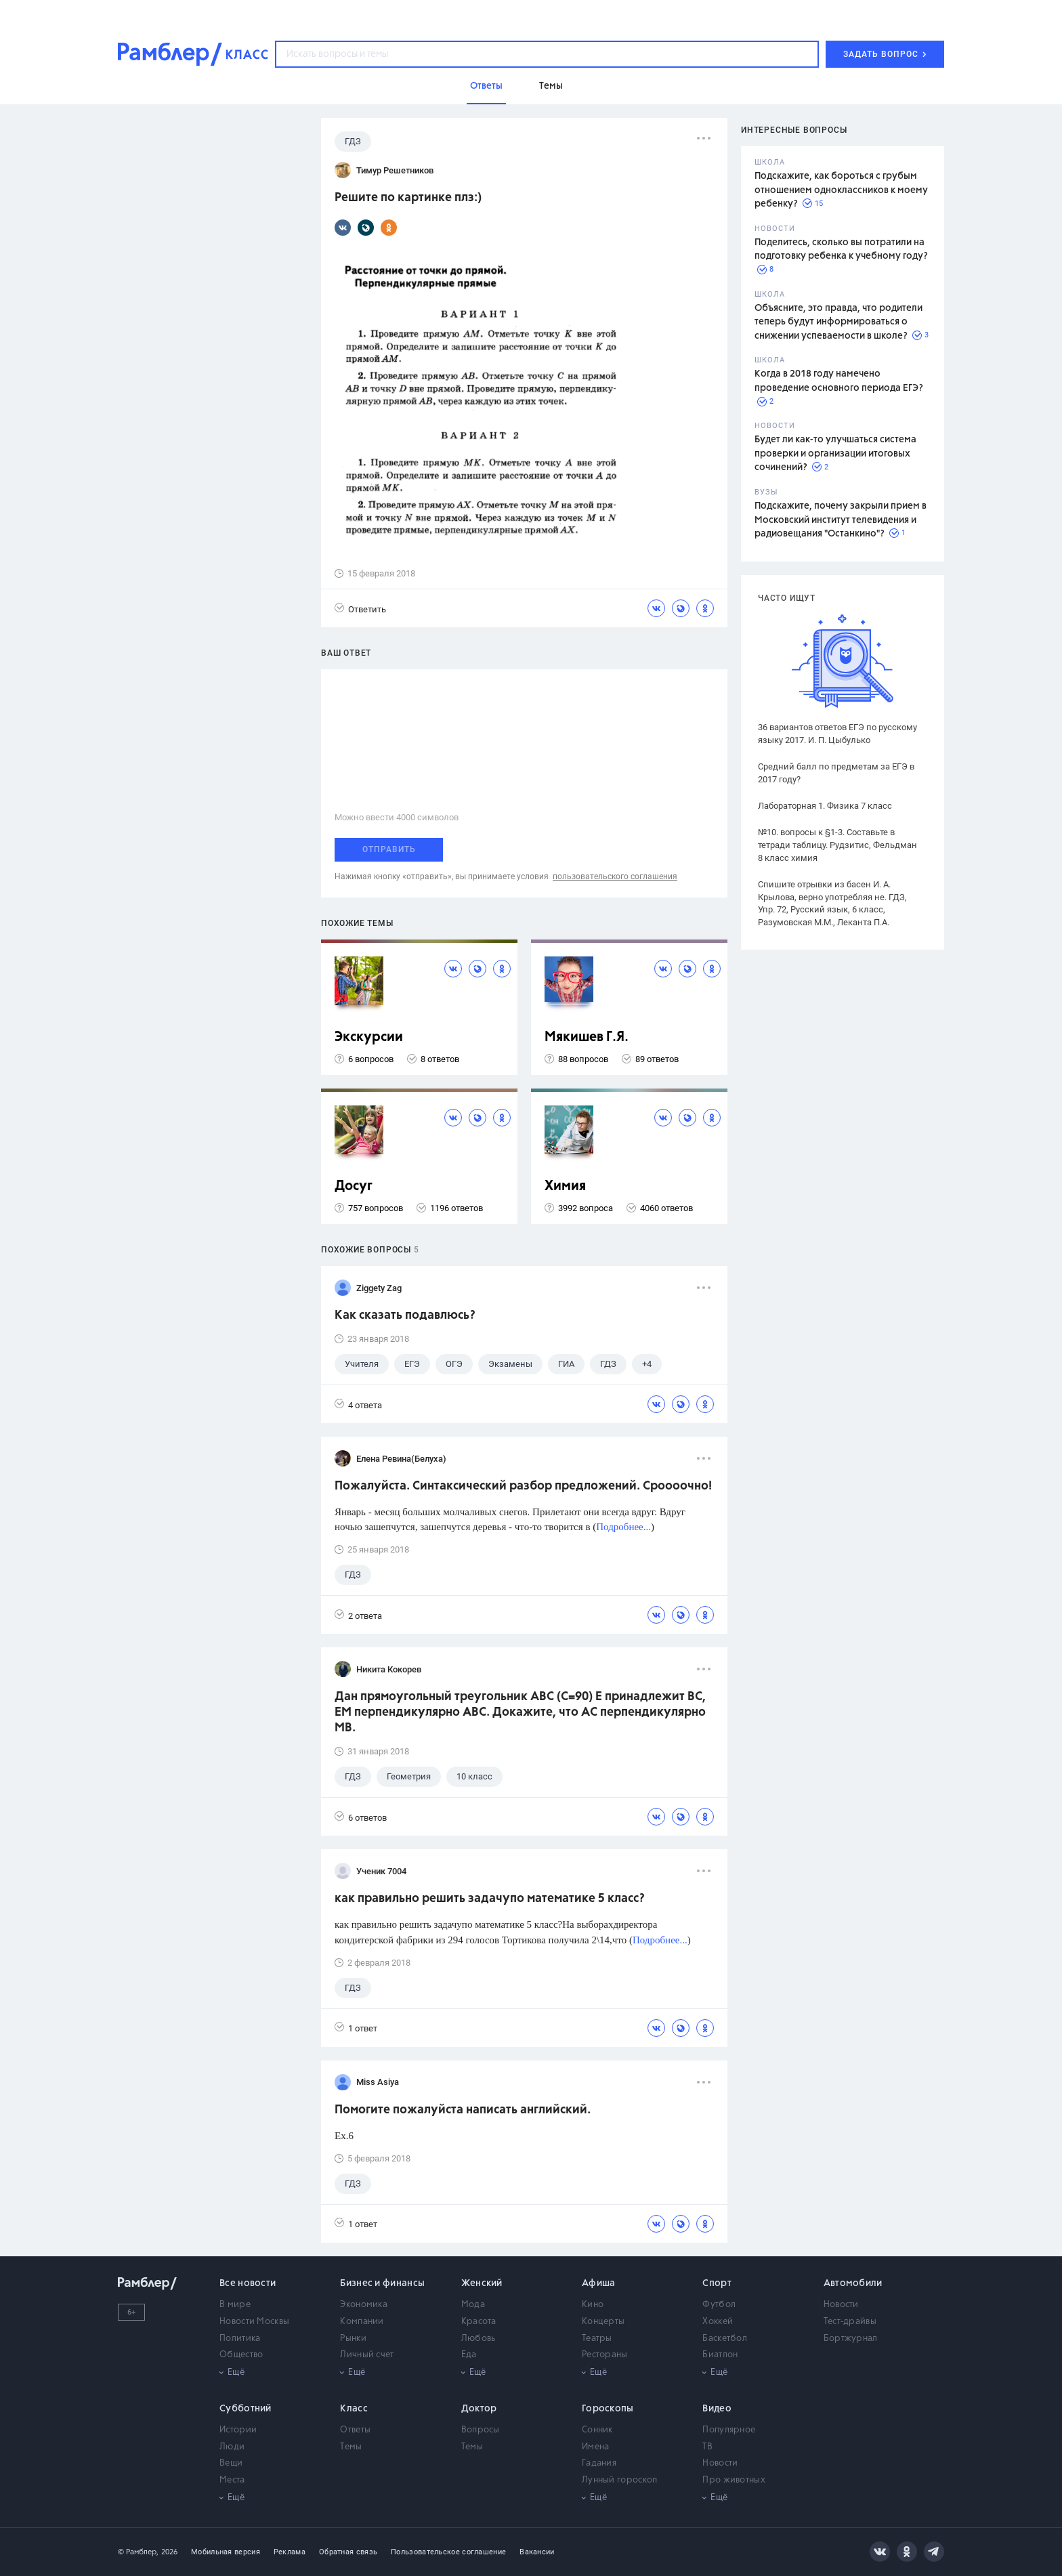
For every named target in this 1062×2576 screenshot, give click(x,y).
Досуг (354, 1186)
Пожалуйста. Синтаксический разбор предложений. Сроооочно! (523, 1486)
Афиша (599, 2283)
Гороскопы (608, 2408)
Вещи (230, 2463)
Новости (841, 2304)
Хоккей (717, 2321)
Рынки (353, 2338)
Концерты (603, 2321)
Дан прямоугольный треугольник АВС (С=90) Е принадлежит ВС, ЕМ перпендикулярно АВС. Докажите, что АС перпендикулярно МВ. (520, 1712)
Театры (597, 2338)
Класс (354, 2408)
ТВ (707, 2447)
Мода (473, 2304)
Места (232, 2480)
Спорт (716, 2283)
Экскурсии (369, 1037)
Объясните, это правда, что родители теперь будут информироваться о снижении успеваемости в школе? (838, 322)
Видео (716, 2408)
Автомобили (853, 2283)
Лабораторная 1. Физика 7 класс (825, 806)
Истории (238, 2430)
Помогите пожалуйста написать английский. (463, 2110)
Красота (478, 2321)
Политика (239, 2338)
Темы (351, 2447)
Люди (232, 2447)
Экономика (363, 2304)
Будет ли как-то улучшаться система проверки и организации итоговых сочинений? (835, 453)
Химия (565, 1186)
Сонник (597, 2430)
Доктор (479, 2408)
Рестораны (605, 2354)
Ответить (360, 608)
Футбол (719, 2304)
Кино (592, 2304)
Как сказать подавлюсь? (405, 1315)
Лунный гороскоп (620, 2480)
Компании (361, 2321)
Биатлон (720, 2354)
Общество (241, 2354)
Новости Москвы (254, 2321)
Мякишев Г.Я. (587, 1037)
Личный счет (367, 2354)
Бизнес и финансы (382, 2283)
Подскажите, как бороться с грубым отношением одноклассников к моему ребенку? (841, 190)
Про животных (733, 2480)
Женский (482, 2283)
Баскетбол (724, 2338)
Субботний (245, 2408)
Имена (596, 2447)
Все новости (247, 2283)
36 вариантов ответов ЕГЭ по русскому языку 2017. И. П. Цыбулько (837, 733)
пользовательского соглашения (615, 876)
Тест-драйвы (850, 2321)
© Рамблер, (138, 2552)
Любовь (478, 2338)
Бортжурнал (851, 2338)
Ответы (355, 2430)
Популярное (728, 2430)
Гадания (599, 2463)
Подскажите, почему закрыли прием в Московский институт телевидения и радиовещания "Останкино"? (841, 520)
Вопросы (480, 2430)
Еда (469, 2354)
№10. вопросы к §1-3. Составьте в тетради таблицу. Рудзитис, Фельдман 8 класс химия (837, 845)
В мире (235, 2304)
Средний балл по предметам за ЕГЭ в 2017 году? (836, 772)
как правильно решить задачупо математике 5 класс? (490, 1899)
